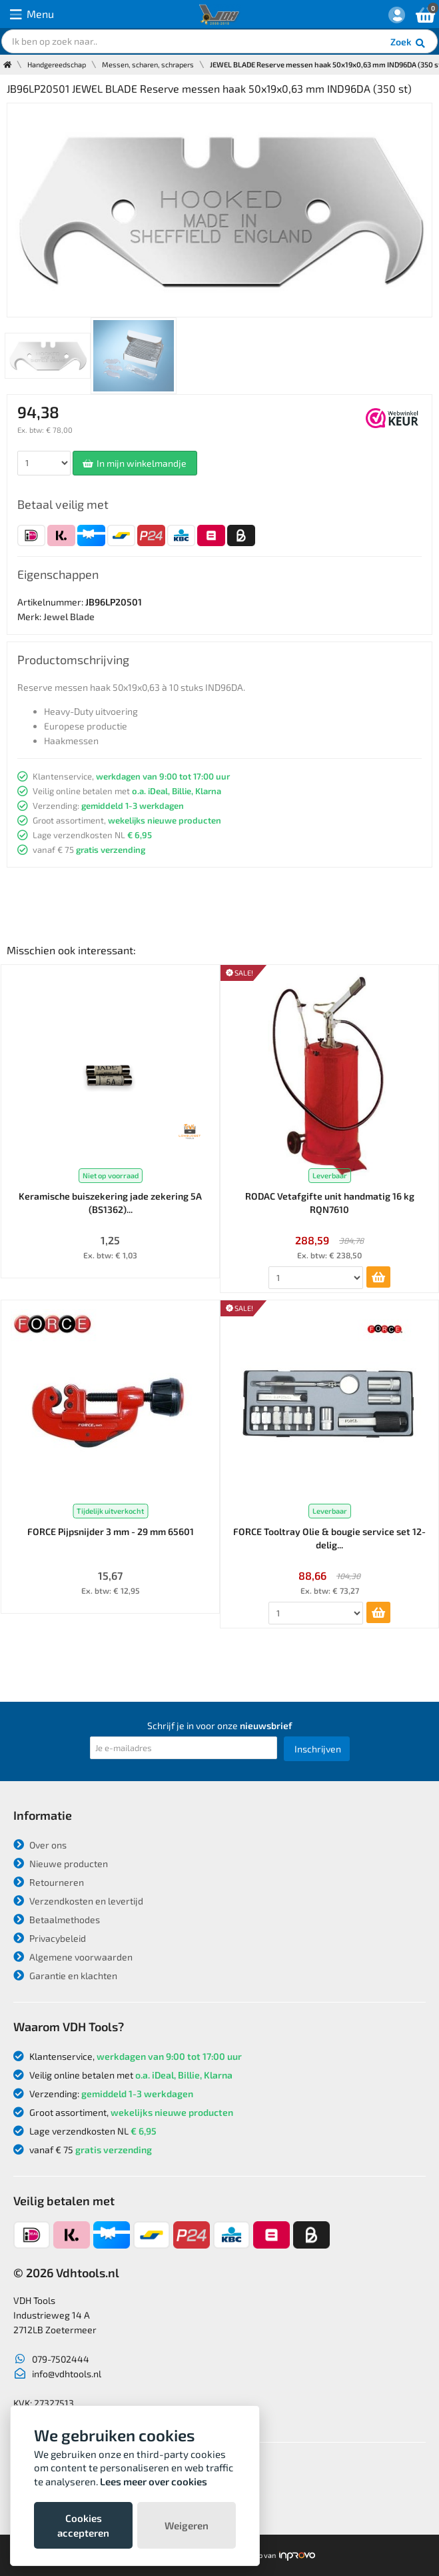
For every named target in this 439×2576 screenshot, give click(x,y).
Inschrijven (317, 1748)
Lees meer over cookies (153, 2481)
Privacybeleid (49, 1938)
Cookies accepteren (83, 2525)
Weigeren (187, 2525)
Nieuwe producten (60, 1863)
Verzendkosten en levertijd (78, 1900)
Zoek (408, 43)
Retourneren (48, 1882)
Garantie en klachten (65, 1975)
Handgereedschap (56, 64)
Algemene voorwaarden (73, 1957)
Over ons (40, 1844)
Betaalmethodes (56, 1919)
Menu (32, 14)
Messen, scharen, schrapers (148, 64)
